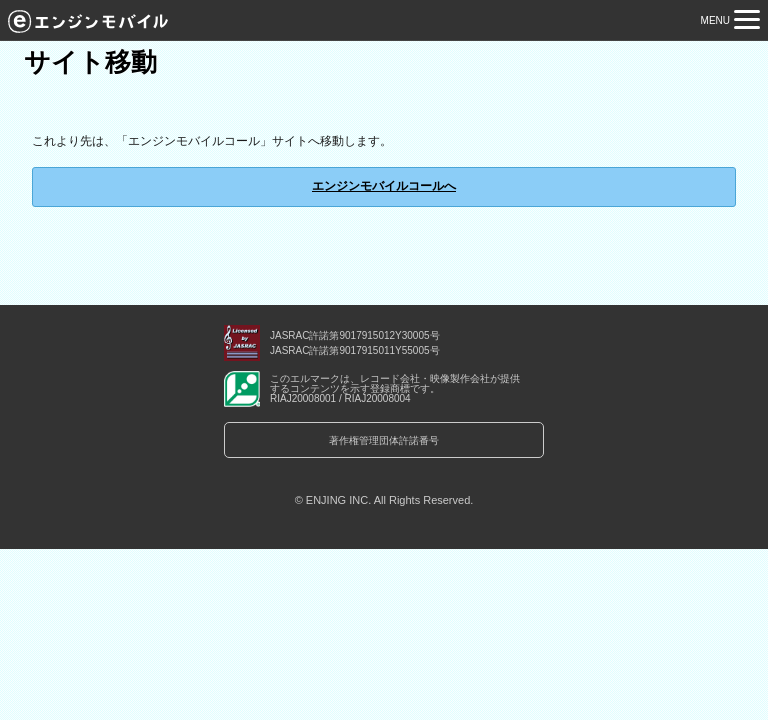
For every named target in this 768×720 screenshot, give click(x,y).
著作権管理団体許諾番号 (384, 440)
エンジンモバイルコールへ (384, 186)
